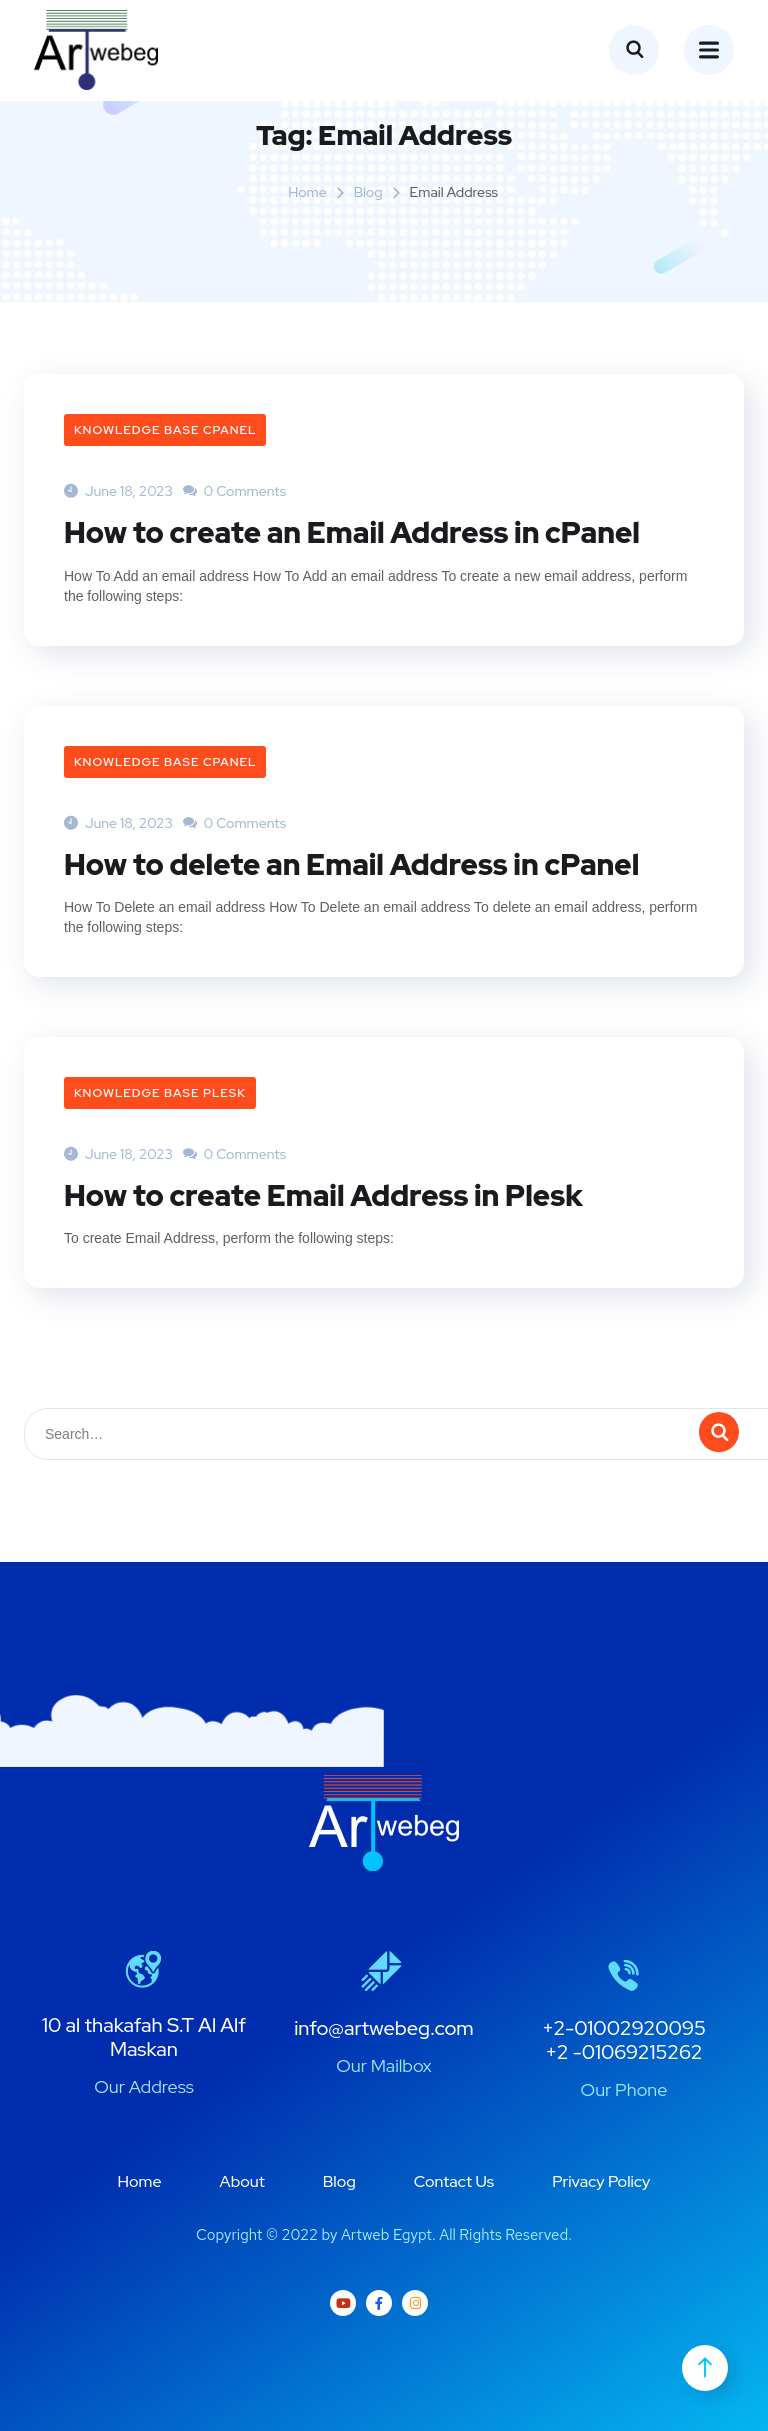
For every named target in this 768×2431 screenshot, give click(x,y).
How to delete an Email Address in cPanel (360, 863)
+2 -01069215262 (623, 2051)
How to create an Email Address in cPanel (361, 532)
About (242, 2180)
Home (307, 192)
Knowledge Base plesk (160, 1092)
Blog (368, 192)
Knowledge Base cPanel (165, 430)
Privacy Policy (601, 2180)
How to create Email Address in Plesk (331, 1194)
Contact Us (454, 2180)
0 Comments (234, 491)
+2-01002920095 (624, 2027)
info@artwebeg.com (384, 2027)
